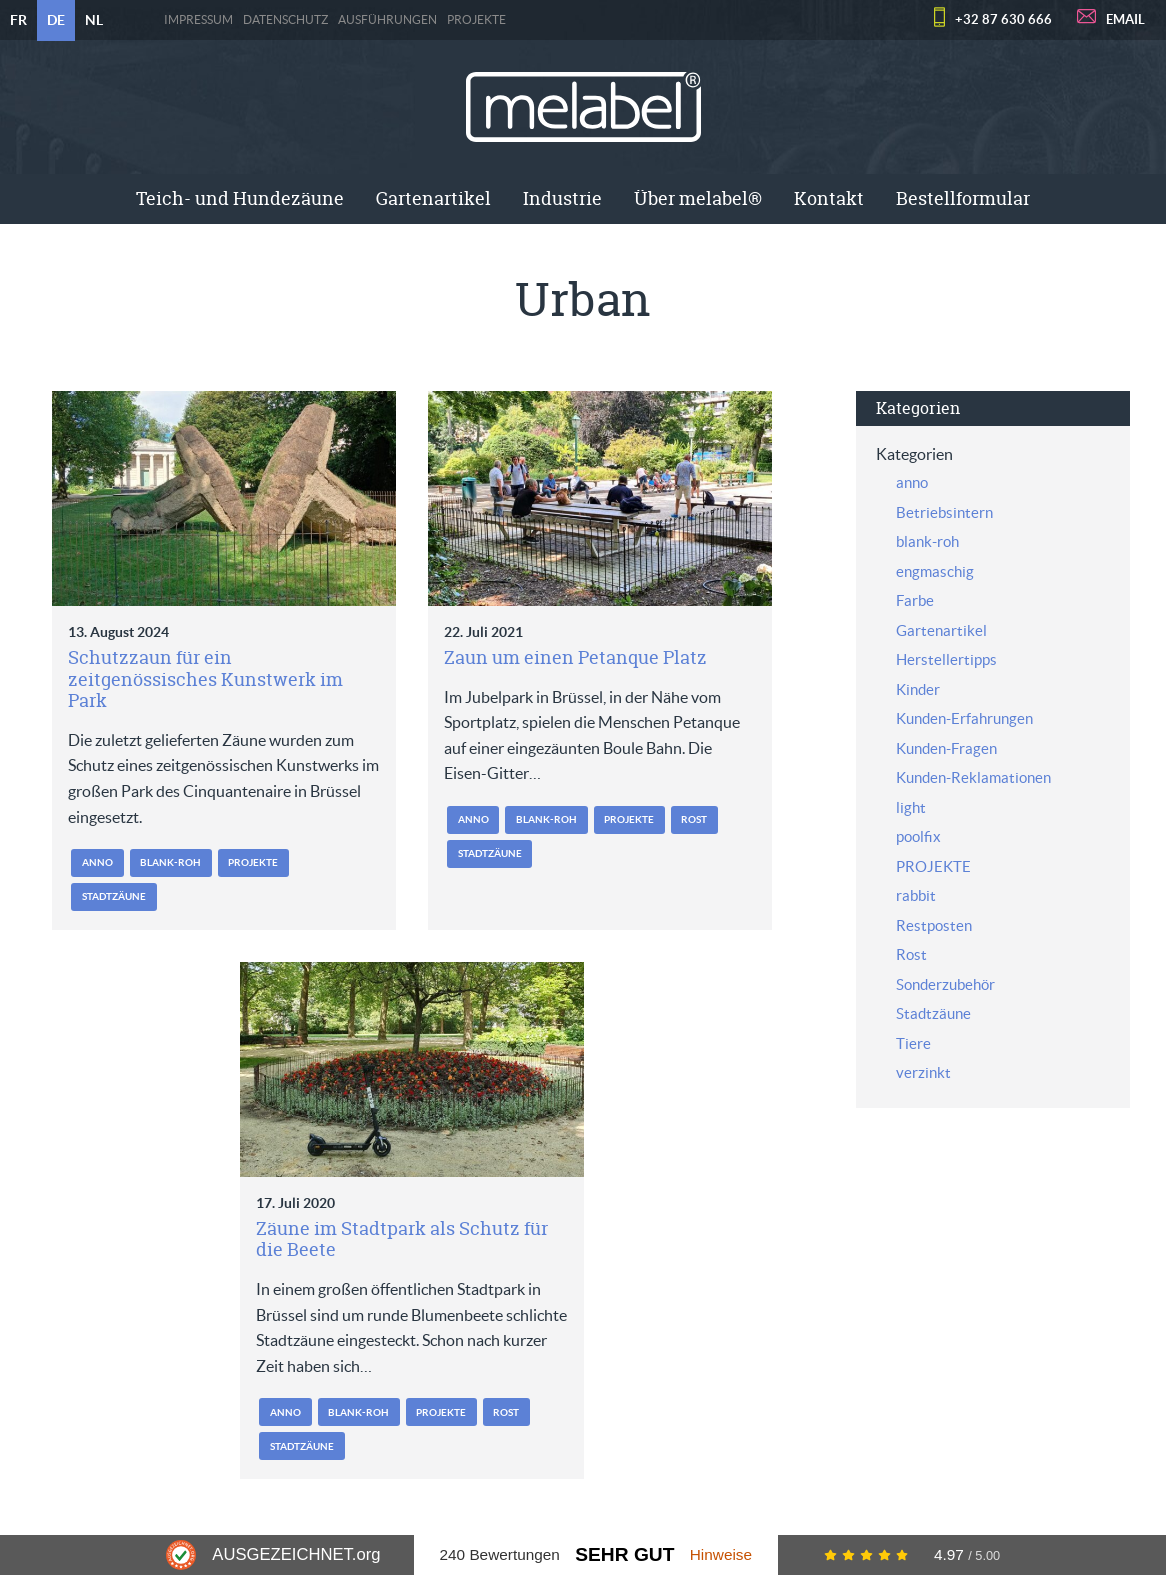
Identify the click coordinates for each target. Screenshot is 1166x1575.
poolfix (918, 836)
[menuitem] (240, 199)
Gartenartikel (433, 198)
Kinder (918, 689)
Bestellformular (963, 198)
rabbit (916, 895)
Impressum (198, 20)
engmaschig (935, 571)
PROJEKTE (476, 20)
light (911, 807)
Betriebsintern (944, 512)
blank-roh (170, 862)
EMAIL (1125, 19)
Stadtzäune (114, 896)
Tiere (913, 1043)
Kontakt (829, 198)
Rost (694, 819)
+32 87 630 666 (1003, 19)
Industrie (562, 198)
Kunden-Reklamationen (973, 777)
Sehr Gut (624, 1554)
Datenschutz (285, 20)
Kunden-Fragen (946, 748)
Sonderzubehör (945, 984)
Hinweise (721, 1554)
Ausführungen (387, 20)
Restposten (934, 925)
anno (97, 862)
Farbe (915, 600)
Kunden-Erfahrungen (964, 718)
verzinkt (923, 1072)
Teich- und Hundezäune (240, 198)
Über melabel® (698, 198)
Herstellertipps (946, 659)
